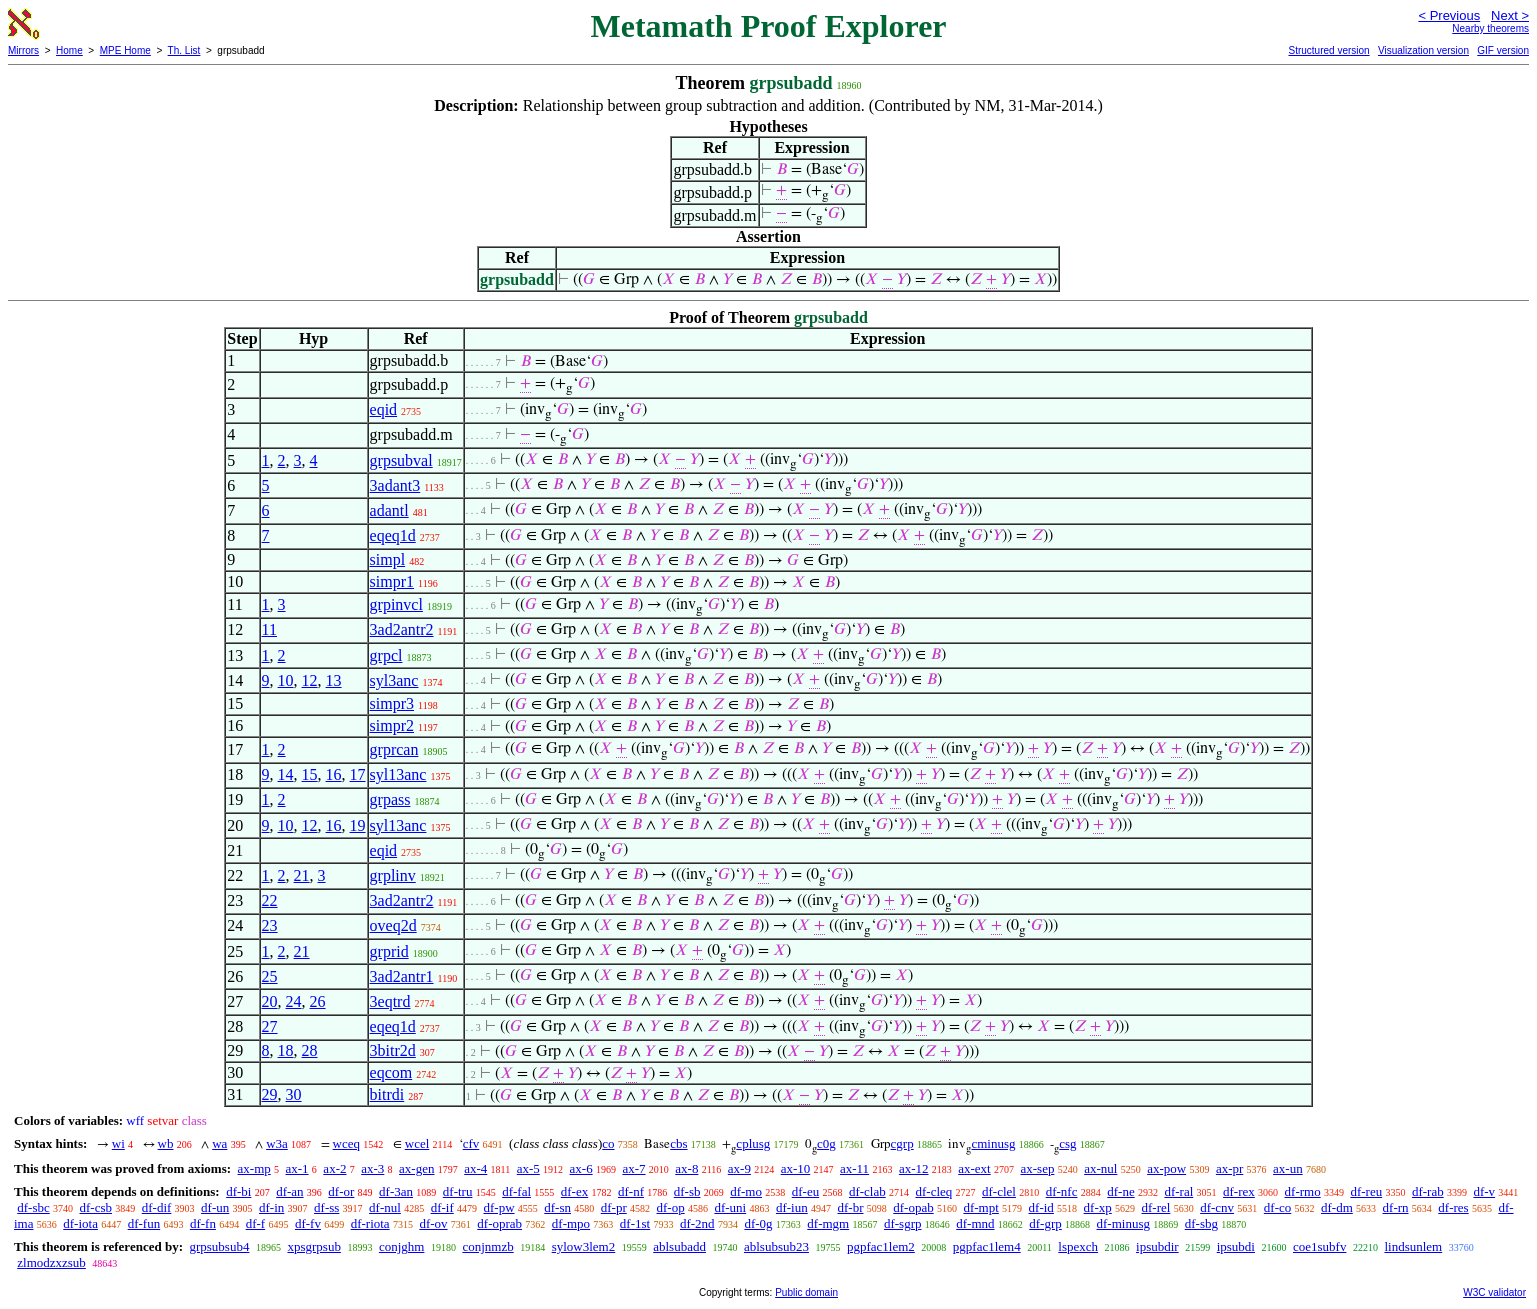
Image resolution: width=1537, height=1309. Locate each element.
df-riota (370, 1223)
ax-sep (1037, 1168)
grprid (389, 951)
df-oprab (499, 1223)
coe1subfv (1319, 1246)
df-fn (203, 1223)
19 (358, 825)
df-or (341, 1191)
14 (286, 774)
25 (270, 976)
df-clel (999, 1191)
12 (310, 680)
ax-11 (854, 1168)
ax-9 (739, 1168)
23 (270, 925)
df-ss (326, 1207)
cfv (471, 1143)
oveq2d (393, 925)
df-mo (746, 1191)
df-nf (631, 1191)
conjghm (402, 1246)
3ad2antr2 (402, 629)
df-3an (396, 1191)
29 (270, 1094)
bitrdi (387, 1094)
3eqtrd (390, 1001)
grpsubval (401, 460)
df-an (289, 1191)
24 (294, 1001)
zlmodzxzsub (51, 1262)
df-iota (80, 1223)
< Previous (1449, 15)
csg (1067, 1143)
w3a (277, 1143)
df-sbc (33, 1207)
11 (269, 629)
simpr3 (392, 703)
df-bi (238, 1191)
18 (286, 1050)
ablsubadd (679, 1246)
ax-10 (796, 1168)
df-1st (635, 1223)
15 (310, 774)
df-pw (498, 1207)
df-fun (144, 1223)
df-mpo (571, 1223)
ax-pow (1166, 1168)
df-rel (1156, 1207)
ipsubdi (1236, 1246)
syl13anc (398, 774)
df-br (850, 1207)
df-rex (1239, 1191)
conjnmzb (487, 1246)
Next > (1510, 15)
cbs (678, 1143)
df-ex (574, 1191)
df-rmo (1303, 1191)
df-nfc (1062, 1191)
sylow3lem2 (584, 1246)
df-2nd (697, 1223)
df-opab (913, 1207)
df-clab (867, 1191)
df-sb (687, 1191)
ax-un (1288, 1168)
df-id (1041, 1207)
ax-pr (1229, 1168)
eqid (384, 409)
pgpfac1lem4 (987, 1246)
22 (270, 900)
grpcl (386, 655)
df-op (671, 1207)
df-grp (1045, 1223)
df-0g (758, 1223)
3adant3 (395, 485)
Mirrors (23, 50)
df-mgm (828, 1223)
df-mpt (980, 1207)
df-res (1453, 1207)
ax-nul (1100, 1168)
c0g (826, 1143)
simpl (388, 559)
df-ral (1178, 1191)
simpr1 (392, 581)
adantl (389, 510)
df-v (1484, 1191)
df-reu (1366, 1191)
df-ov (433, 1223)
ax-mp (254, 1168)
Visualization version (1423, 50)
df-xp (1098, 1207)
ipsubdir (1157, 1246)
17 (358, 774)
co (608, 1143)
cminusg (993, 1143)
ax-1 (297, 1168)
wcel (417, 1143)
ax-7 (633, 1168)
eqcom (391, 1072)
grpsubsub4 (219, 1246)
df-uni (730, 1207)
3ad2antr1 (402, 976)
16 (334, 774)
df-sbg (1201, 1223)
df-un (215, 1207)
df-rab (1428, 1191)
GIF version (1503, 50)
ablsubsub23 (776, 1246)
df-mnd (975, 1223)
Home (69, 50)
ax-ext (974, 1168)
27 (270, 1026)
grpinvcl (396, 604)
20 (270, 1001)
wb (166, 1143)
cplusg (753, 1143)
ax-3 (372, 1168)
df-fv (308, 1223)
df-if (442, 1207)
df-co (1277, 1207)
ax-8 (686, 1168)
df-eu (805, 1191)
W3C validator (1494, 1292)
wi (118, 1143)
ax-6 (581, 1168)
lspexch (1078, 1246)
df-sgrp (903, 1223)
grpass (390, 799)
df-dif (157, 1207)
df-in (271, 1207)
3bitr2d (393, 1050)
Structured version (1328, 50)
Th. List (184, 50)
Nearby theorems (1490, 28)
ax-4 (475, 1168)
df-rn (1396, 1207)
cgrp (902, 1143)
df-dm (1337, 1207)
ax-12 (914, 1168)
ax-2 (334, 1168)
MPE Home (125, 50)
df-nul (385, 1207)
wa (219, 1143)
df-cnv (1217, 1207)
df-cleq (933, 1191)
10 (286, 680)
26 (318, 1001)
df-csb (96, 1207)
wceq (346, 1143)
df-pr (614, 1207)
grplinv (393, 875)
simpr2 (392, 725)
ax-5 (528, 1168)
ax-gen (416, 1168)
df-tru (458, 1191)
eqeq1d (393, 535)
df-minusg (1123, 1223)
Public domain (806, 1292)
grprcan (394, 749)
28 (310, 1050)
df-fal (516, 1191)
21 (302, 875)
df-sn (557, 1207)
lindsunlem (1413, 1246)
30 (294, 1094)
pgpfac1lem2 (881, 1246)
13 (334, 680)
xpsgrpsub (313, 1246)
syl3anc (394, 680)
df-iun (792, 1207)
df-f (256, 1223)
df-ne (1120, 1191)
